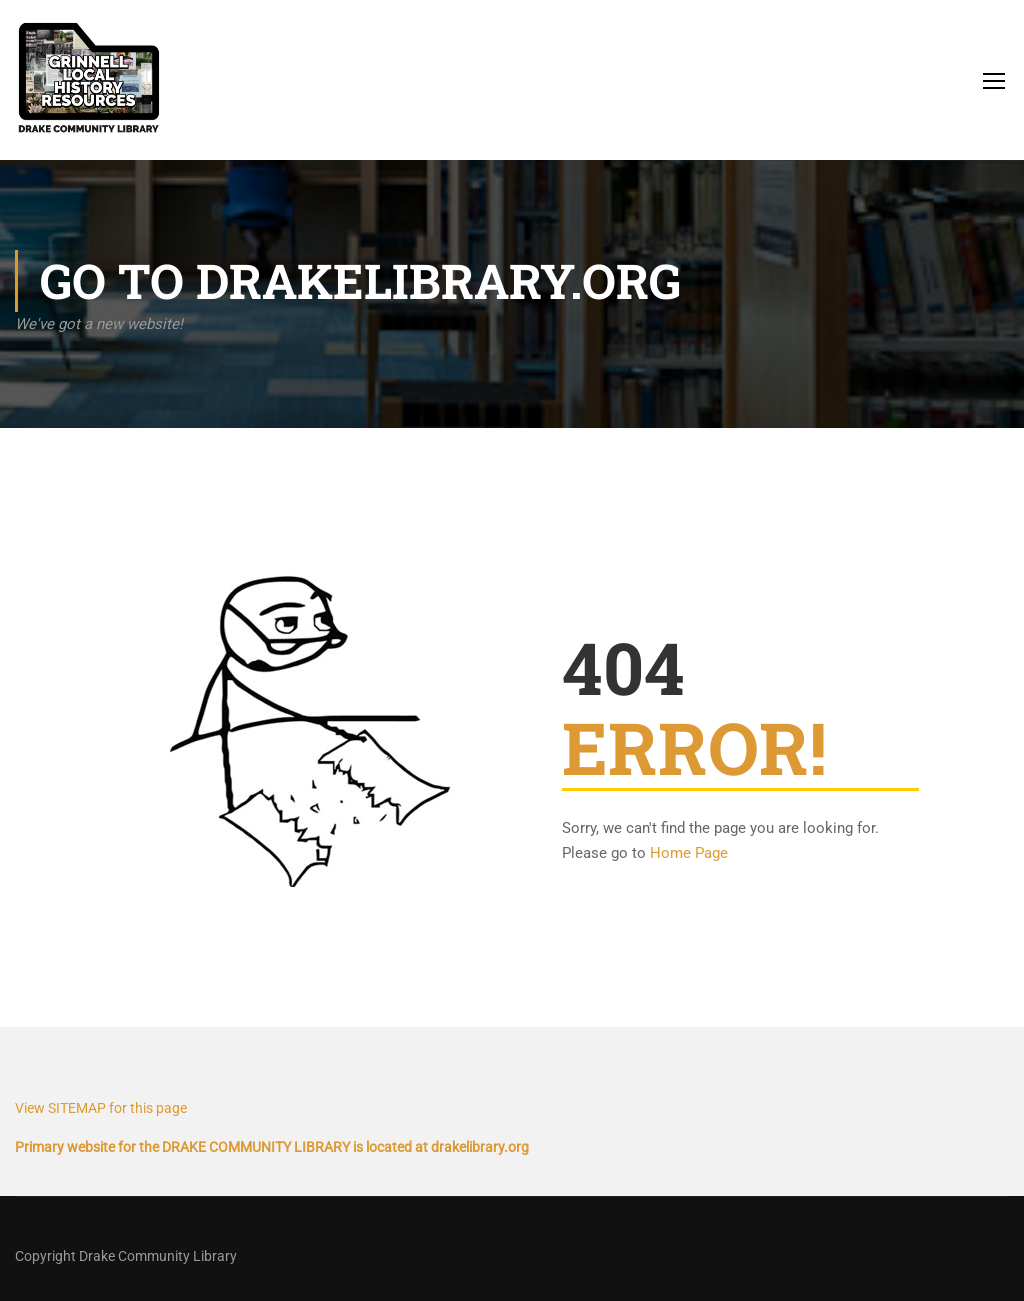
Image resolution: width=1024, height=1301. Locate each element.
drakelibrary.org (480, 1147)
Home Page (689, 853)
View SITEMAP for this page (101, 1108)
